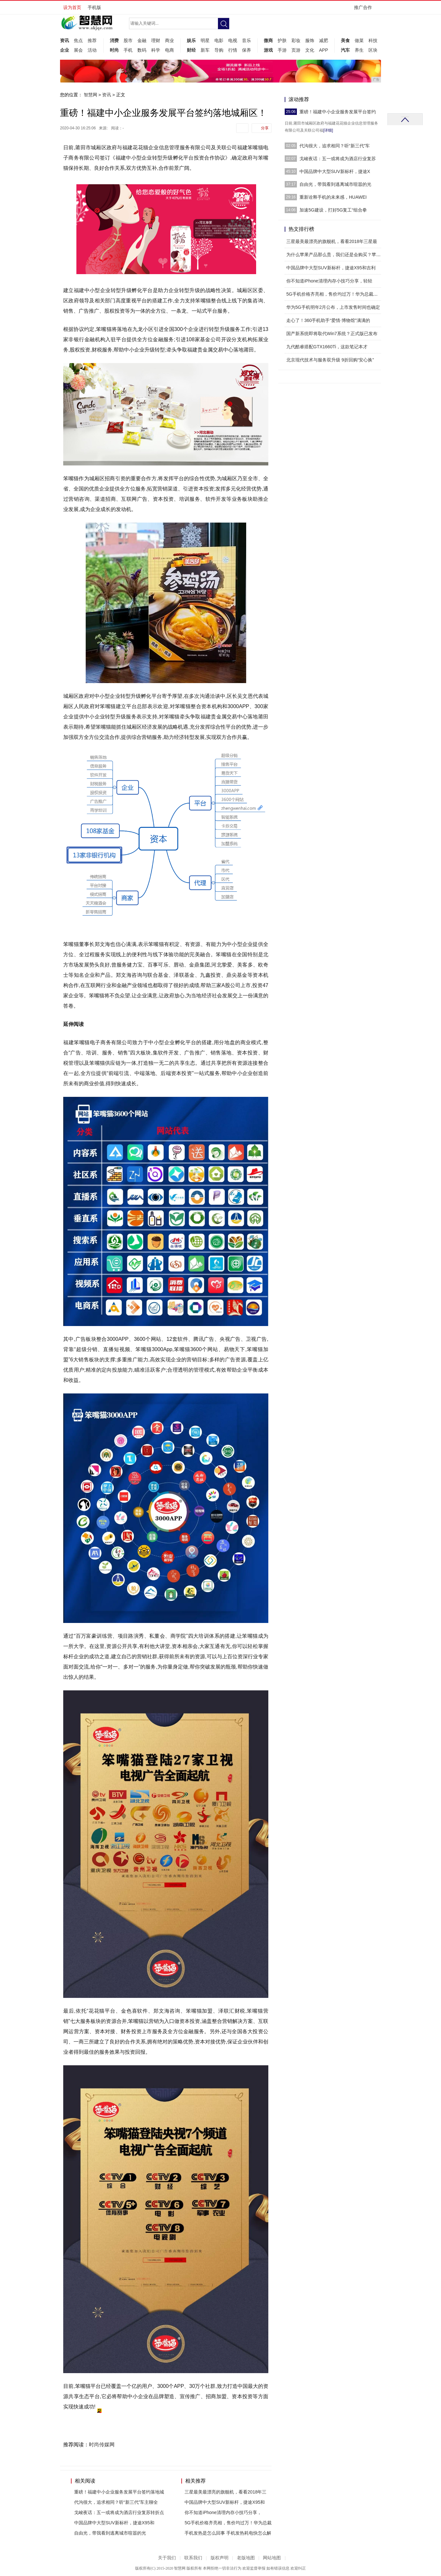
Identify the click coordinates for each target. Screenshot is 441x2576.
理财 (155, 40)
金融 (141, 40)
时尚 (114, 50)
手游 (282, 50)
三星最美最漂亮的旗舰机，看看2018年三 (225, 2491)
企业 (64, 50)
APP (323, 50)
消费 (114, 40)
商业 (169, 40)
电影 (218, 40)
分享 (265, 128)
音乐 (246, 40)
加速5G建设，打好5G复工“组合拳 (333, 209)
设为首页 (72, 7)
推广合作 (365, 9)
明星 (205, 40)
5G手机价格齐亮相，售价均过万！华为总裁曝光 (334, 294)
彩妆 (295, 40)
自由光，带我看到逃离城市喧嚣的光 (110, 2533)
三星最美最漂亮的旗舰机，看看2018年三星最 (331, 241)
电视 (232, 40)
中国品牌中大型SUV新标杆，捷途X (334, 171)
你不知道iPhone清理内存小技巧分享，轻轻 (329, 280)
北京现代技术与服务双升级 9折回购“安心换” (330, 359)
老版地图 (246, 2557)
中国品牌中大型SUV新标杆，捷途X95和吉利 (331, 267)
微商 (268, 40)
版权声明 (220, 2557)
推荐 (92, 40)
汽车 (345, 50)
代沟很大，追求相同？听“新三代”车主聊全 (116, 2502)
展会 (78, 50)
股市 (128, 40)
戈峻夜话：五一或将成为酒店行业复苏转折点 (119, 2512)
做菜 (359, 40)
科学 (155, 50)
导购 (218, 50)
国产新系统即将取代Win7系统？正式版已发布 (331, 333)
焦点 (78, 40)
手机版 (94, 7)
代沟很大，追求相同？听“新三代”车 (334, 145)
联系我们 (193, 2557)
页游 (295, 50)
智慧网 (90, 94)
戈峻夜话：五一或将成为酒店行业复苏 (337, 158)
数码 (141, 50)
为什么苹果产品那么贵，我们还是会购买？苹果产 (335, 254)
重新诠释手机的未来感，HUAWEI (333, 197)
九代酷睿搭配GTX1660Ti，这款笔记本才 (327, 346)
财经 (191, 50)
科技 (372, 40)
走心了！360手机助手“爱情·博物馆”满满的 (328, 320)
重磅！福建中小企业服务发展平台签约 (337, 111)
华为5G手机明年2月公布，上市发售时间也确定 (333, 307)
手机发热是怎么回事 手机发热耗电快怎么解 (228, 2533)
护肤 (282, 40)
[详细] (328, 130)
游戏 (268, 50)
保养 (246, 50)
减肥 (323, 40)
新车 (205, 50)
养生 (359, 50)
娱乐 (191, 40)
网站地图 (272, 2557)
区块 (372, 50)
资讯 (64, 40)
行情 (232, 50)
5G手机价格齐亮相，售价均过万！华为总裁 (228, 2522)
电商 (169, 50)
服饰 (309, 40)
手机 (128, 50)
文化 (309, 50)
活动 (92, 50)
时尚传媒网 (102, 2444)
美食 (345, 40)
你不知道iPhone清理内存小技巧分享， (223, 2512)
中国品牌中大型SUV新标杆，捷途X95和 (114, 2522)
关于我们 (167, 2557)
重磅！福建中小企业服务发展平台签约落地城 (119, 2491)
